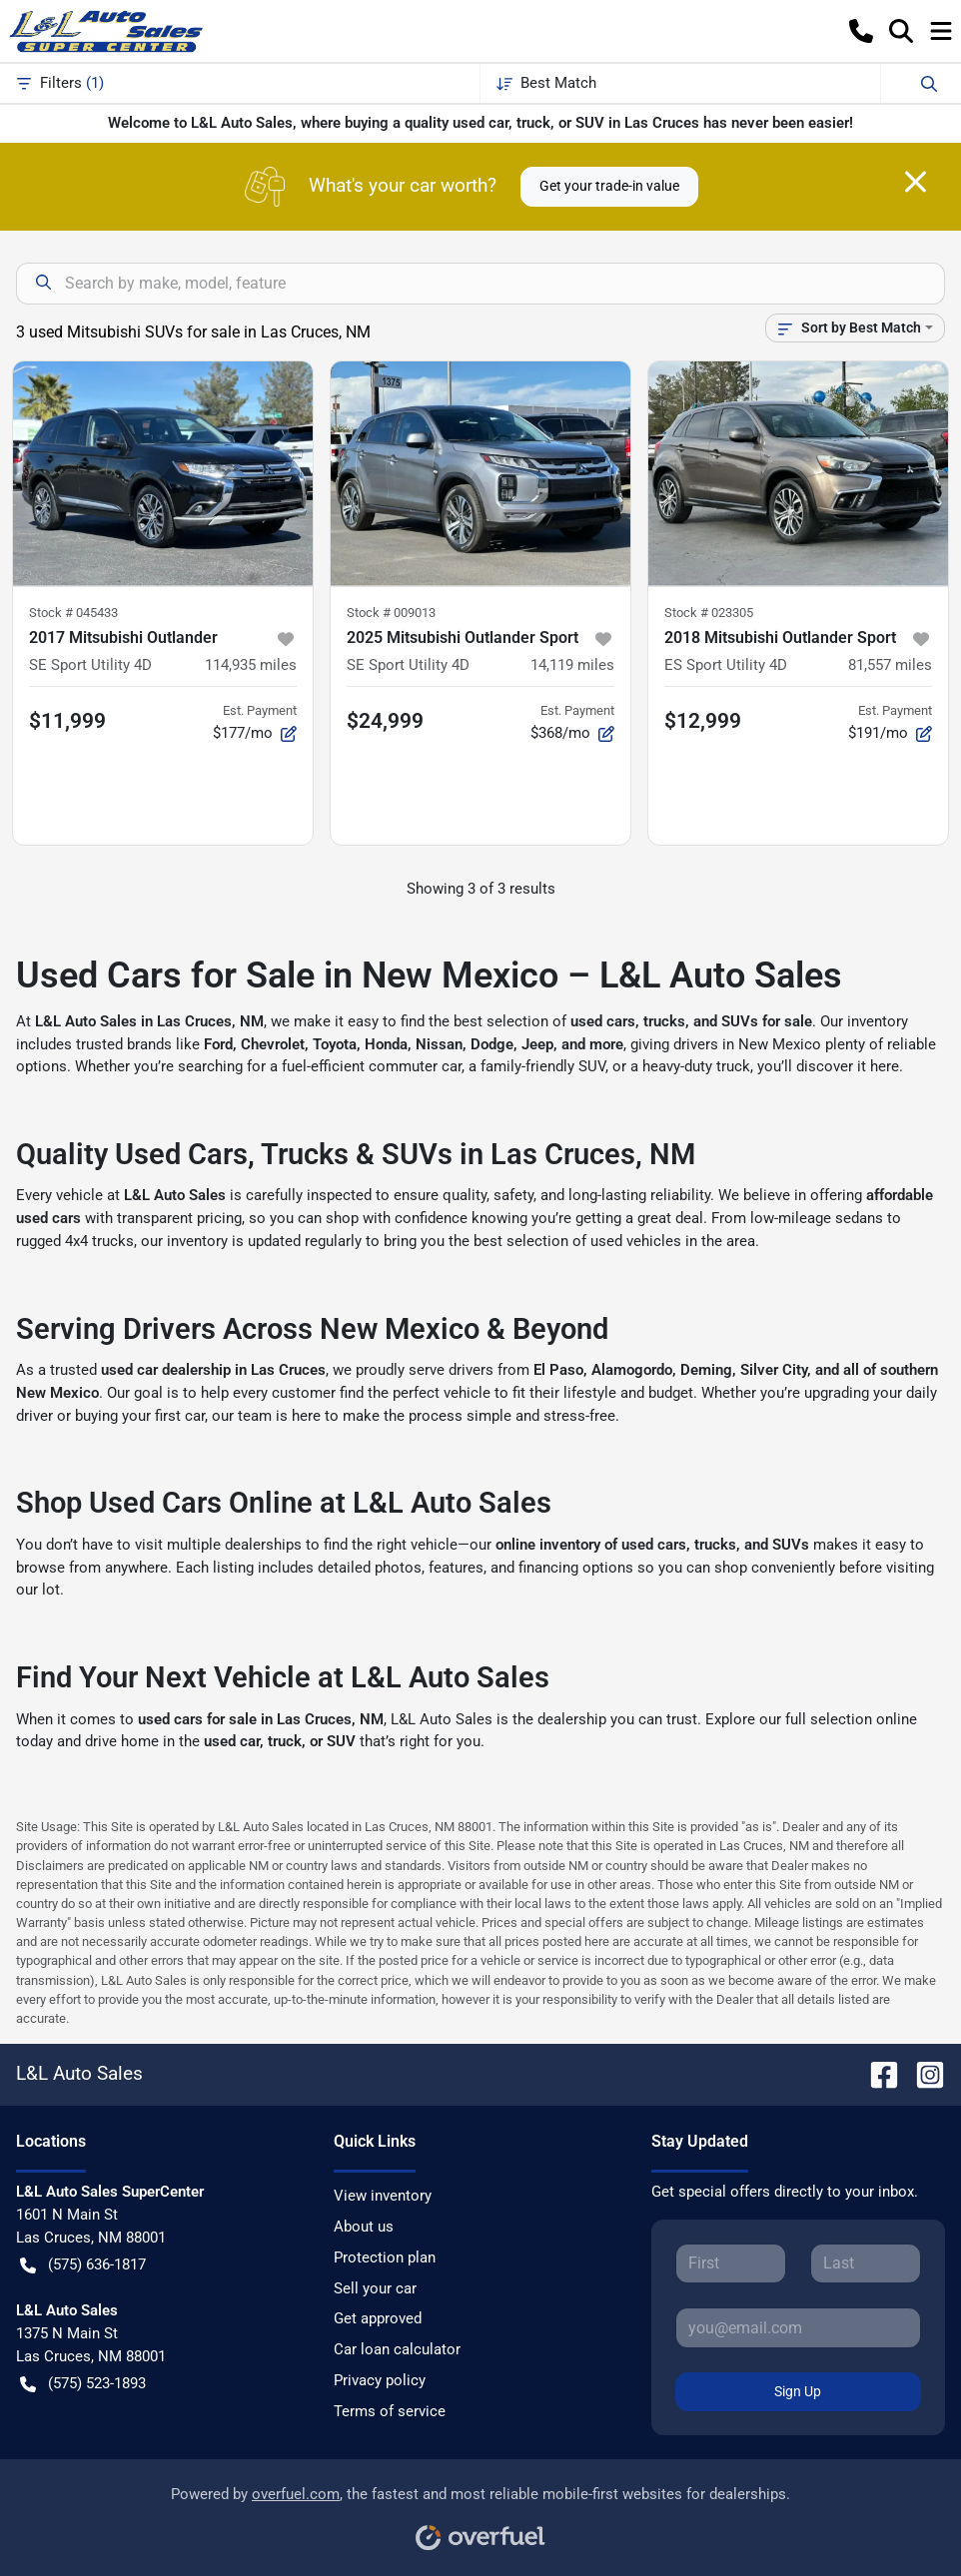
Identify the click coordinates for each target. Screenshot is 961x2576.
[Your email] (798, 2327)
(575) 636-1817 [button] (83, 2265)
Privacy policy (380, 2380)
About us (364, 2227)
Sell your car (375, 2288)
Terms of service (390, 2411)
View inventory (383, 2196)
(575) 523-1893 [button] (83, 2383)
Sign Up (797, 2391)
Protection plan (385, 2257)
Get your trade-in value (609, 186)
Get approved (378, 2318)
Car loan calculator (397, 2349)
